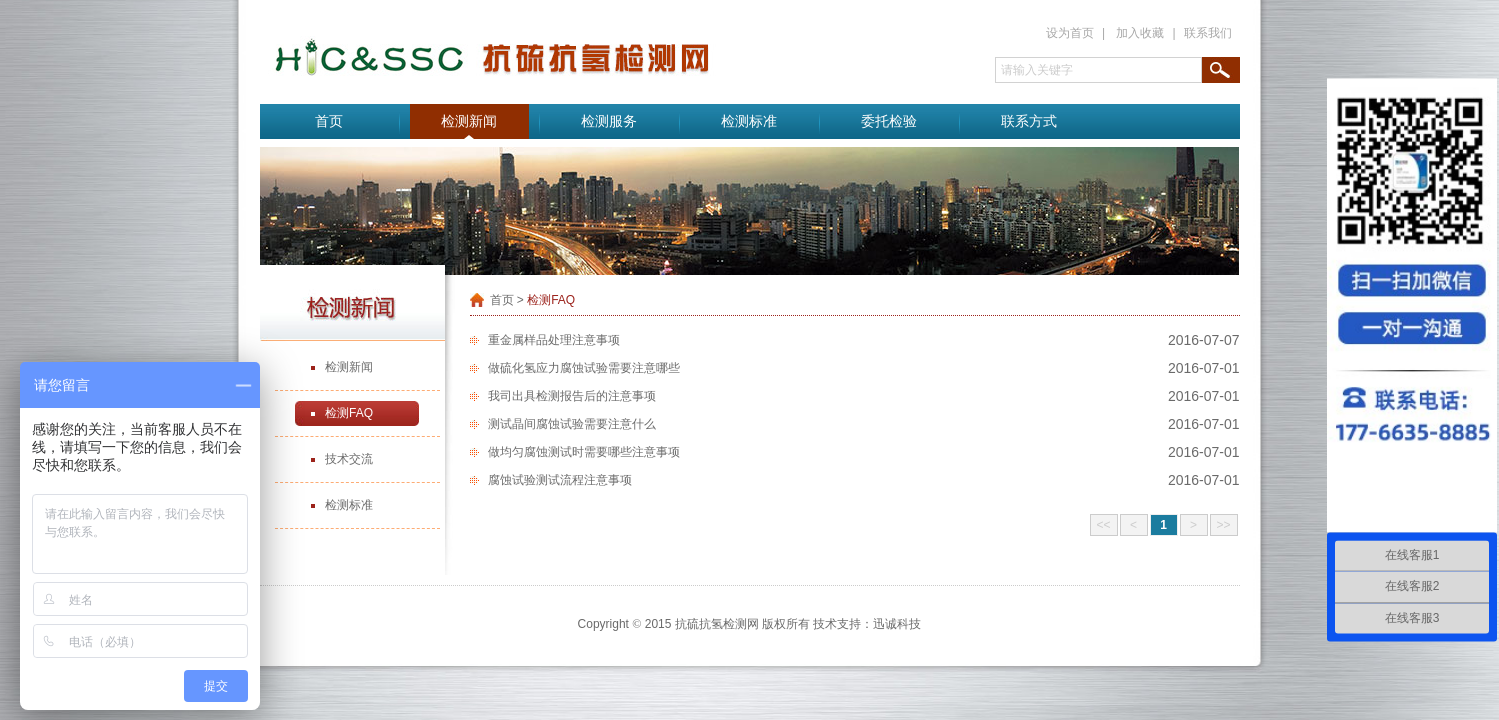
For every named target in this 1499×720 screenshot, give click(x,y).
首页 (329, 121)
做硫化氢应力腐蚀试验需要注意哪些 (584, 368)
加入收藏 (1140, 33)
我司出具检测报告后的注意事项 (572, 396)
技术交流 (349, 459)
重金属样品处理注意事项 (554, 340)
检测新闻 (469, 121)
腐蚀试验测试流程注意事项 (560, 480)
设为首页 (1070, 33)
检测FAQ (349, 413)
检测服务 (609, 121)
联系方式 (1029, 121)
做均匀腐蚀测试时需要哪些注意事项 (584, 452)
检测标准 (749, 121)
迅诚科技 (897, 624)
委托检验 (889, 121)
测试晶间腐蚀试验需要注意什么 (572, 424)
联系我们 (1208, 33)
